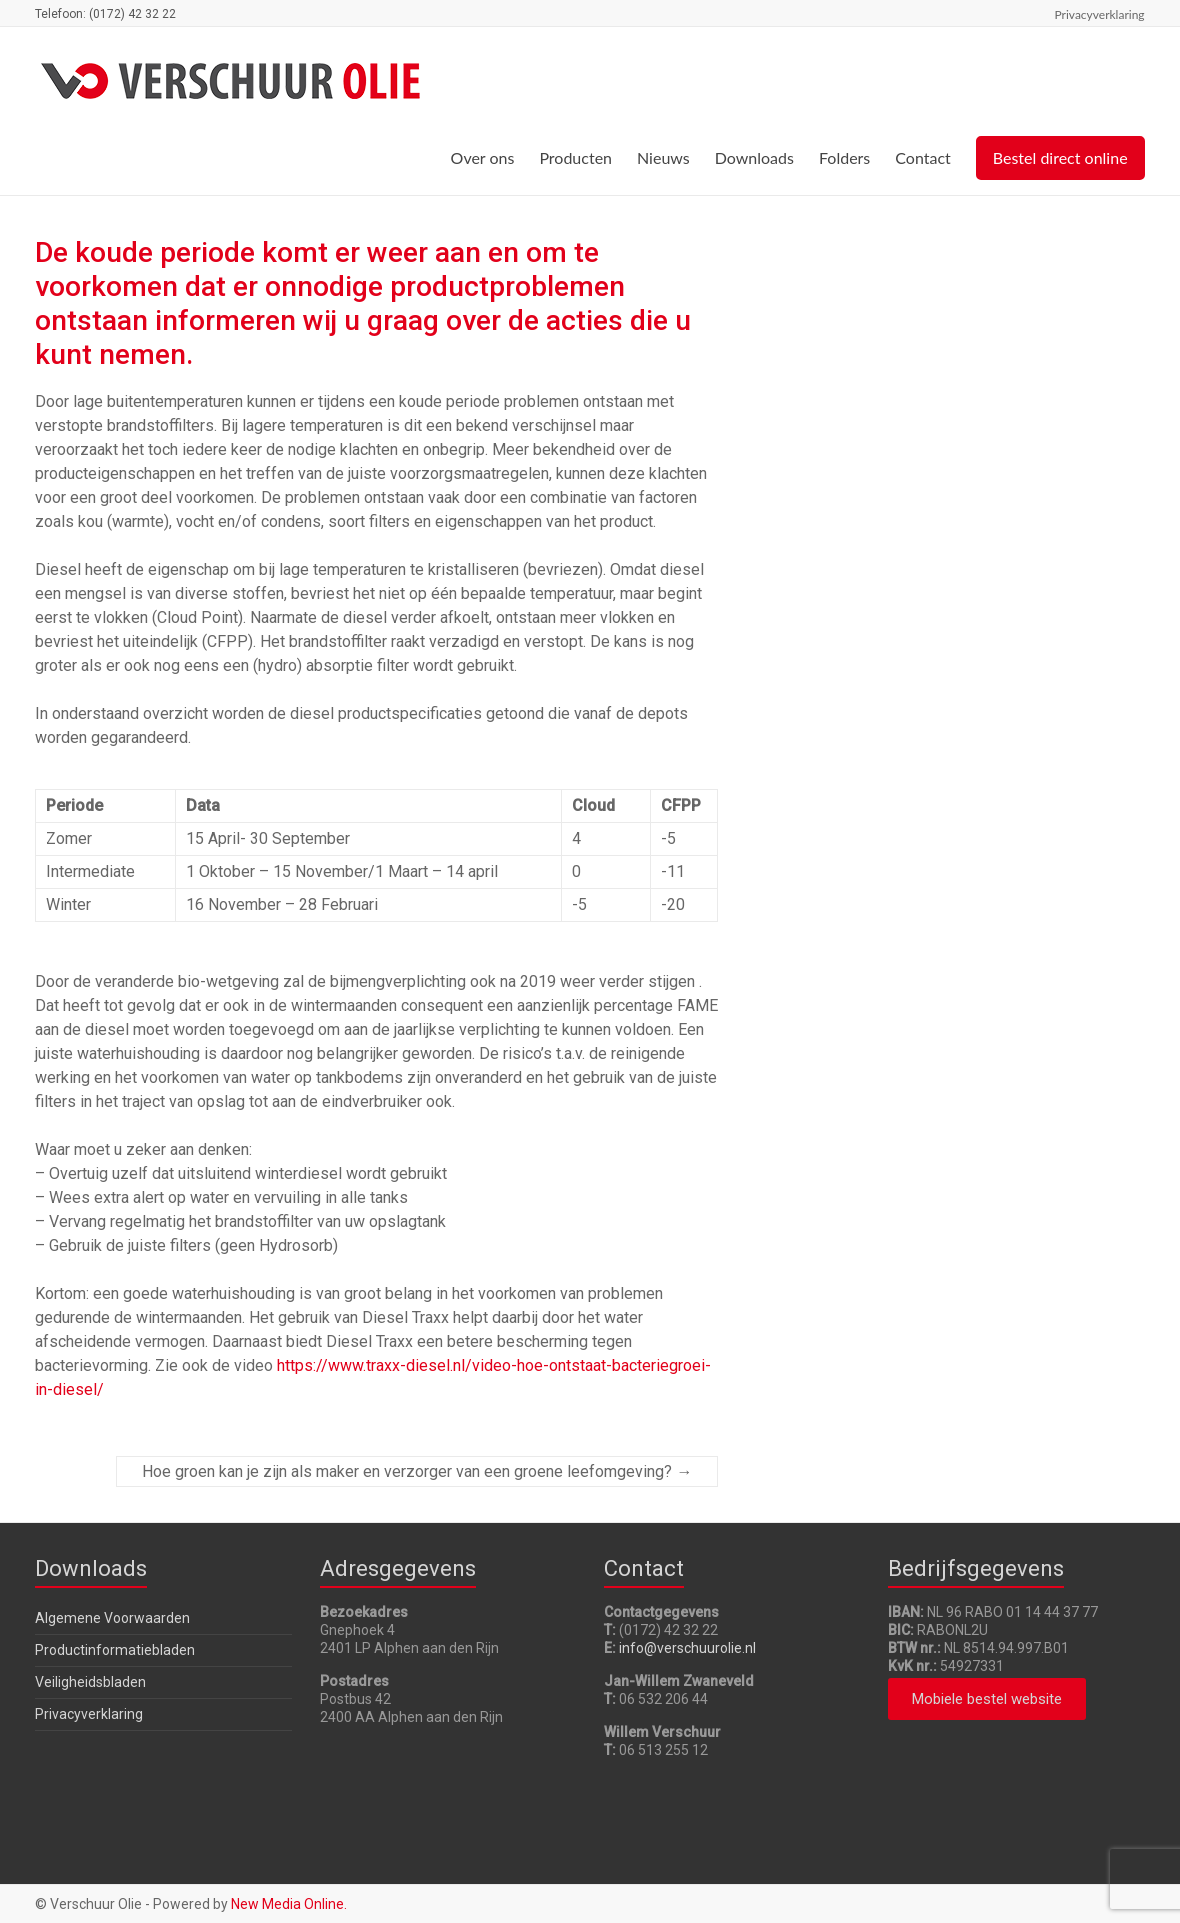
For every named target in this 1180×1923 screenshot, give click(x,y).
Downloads (754, 157)
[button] (987, 1699)
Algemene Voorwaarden (112, 1618)
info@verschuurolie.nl (687, 1648)
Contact (922, 157)
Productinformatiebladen (115, 1650)
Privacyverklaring (1100, 14)
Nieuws (663, 157)
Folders (844, 157)
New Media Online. (289, 1904)
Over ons (483, 157)
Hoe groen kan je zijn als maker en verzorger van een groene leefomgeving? (417, 1471)
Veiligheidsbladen (90, 1682)
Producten (575, 157)
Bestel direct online (1060, 157)
